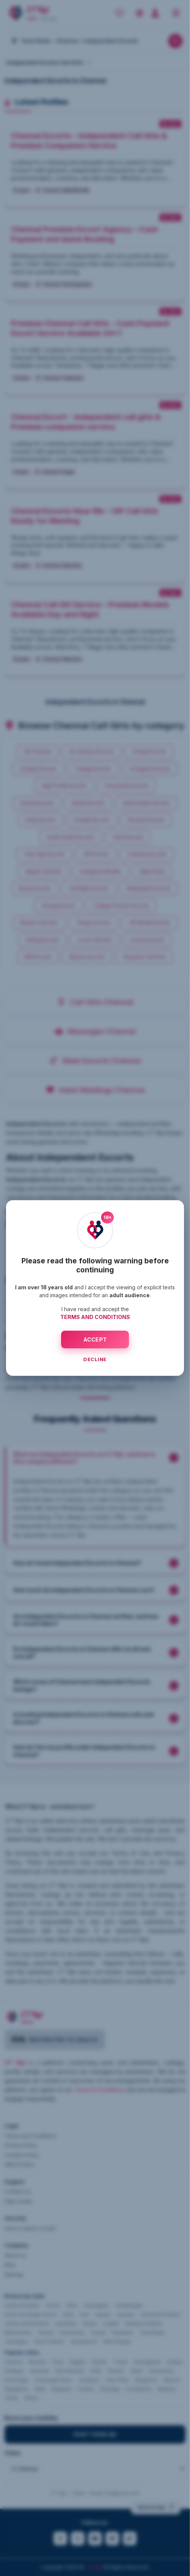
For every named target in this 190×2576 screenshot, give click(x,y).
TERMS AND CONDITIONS (95, 1317)
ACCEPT (95, 1339)
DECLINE (95, 1359)
